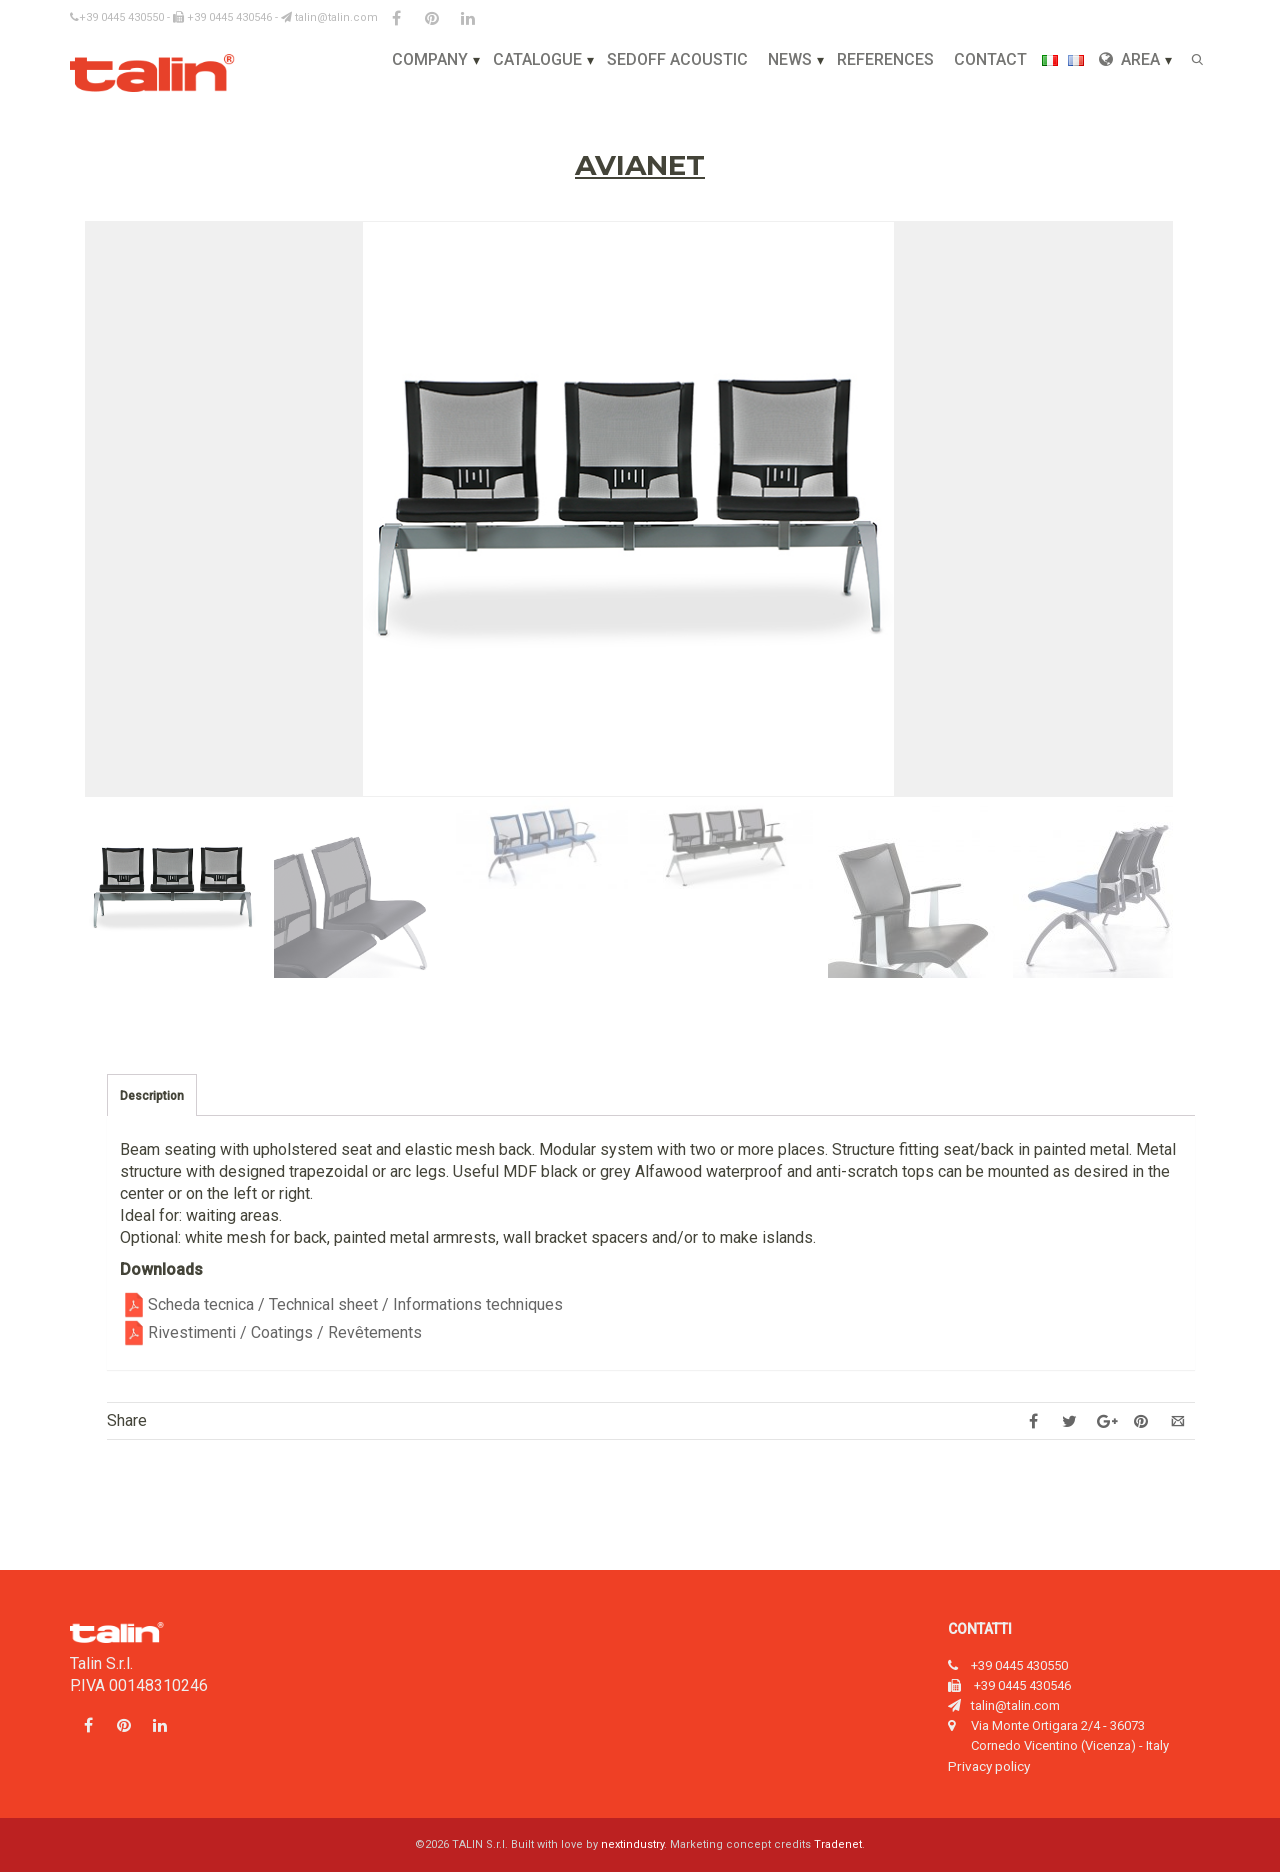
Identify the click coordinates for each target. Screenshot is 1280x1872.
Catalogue (537, 59)
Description (152, 1096)
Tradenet (838, 1844)
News (790, 59)
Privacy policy (989, 1766)
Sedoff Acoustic (677, 59)
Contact (990, 59)
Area (1129, 59)
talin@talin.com (329, 17)
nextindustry (632, 1844)
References (885, 59)
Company (430, 59)
